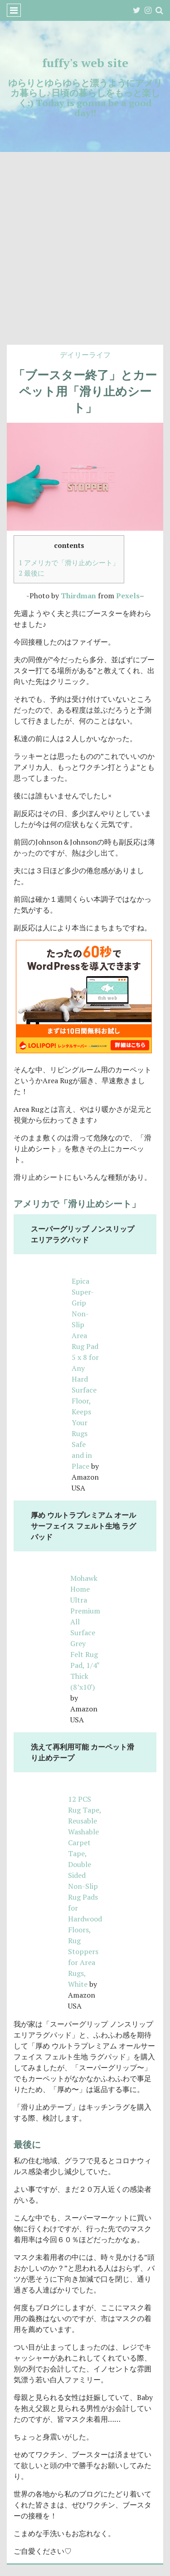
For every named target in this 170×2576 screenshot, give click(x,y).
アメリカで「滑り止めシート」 (69, 562)
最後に (31, 572)
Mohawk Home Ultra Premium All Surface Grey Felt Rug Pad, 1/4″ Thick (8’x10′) (85, 1632)
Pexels (128, 596)
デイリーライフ (85, 355)
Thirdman (78, 596)
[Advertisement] (85, 255)
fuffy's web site (85, 62)
